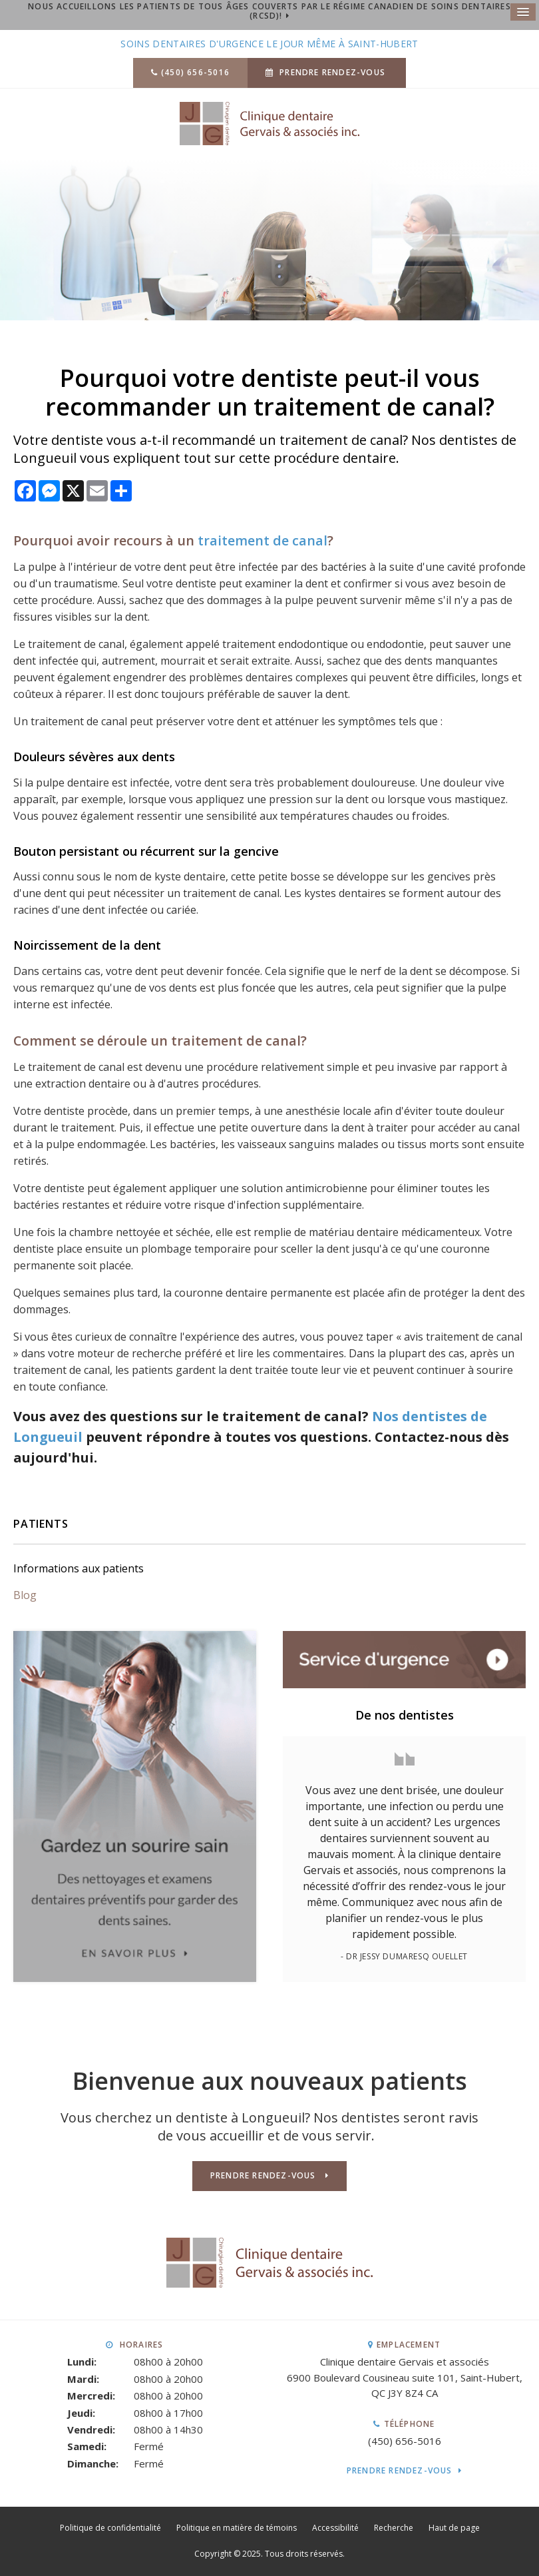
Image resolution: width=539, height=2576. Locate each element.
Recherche (393, 2527)
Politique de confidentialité (110, 2527)
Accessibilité (335, 2527)
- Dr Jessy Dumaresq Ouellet (404, 1956)
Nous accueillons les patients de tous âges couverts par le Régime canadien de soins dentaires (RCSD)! (269, 11)
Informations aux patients (78, 1568)
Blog (25, 1595)
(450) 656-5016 (195, 72)
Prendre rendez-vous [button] (332, 72)
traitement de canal (262, 540)
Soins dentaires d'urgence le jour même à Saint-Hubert (269, 43)
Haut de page (454, 2527)
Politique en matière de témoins (236, 2527)
